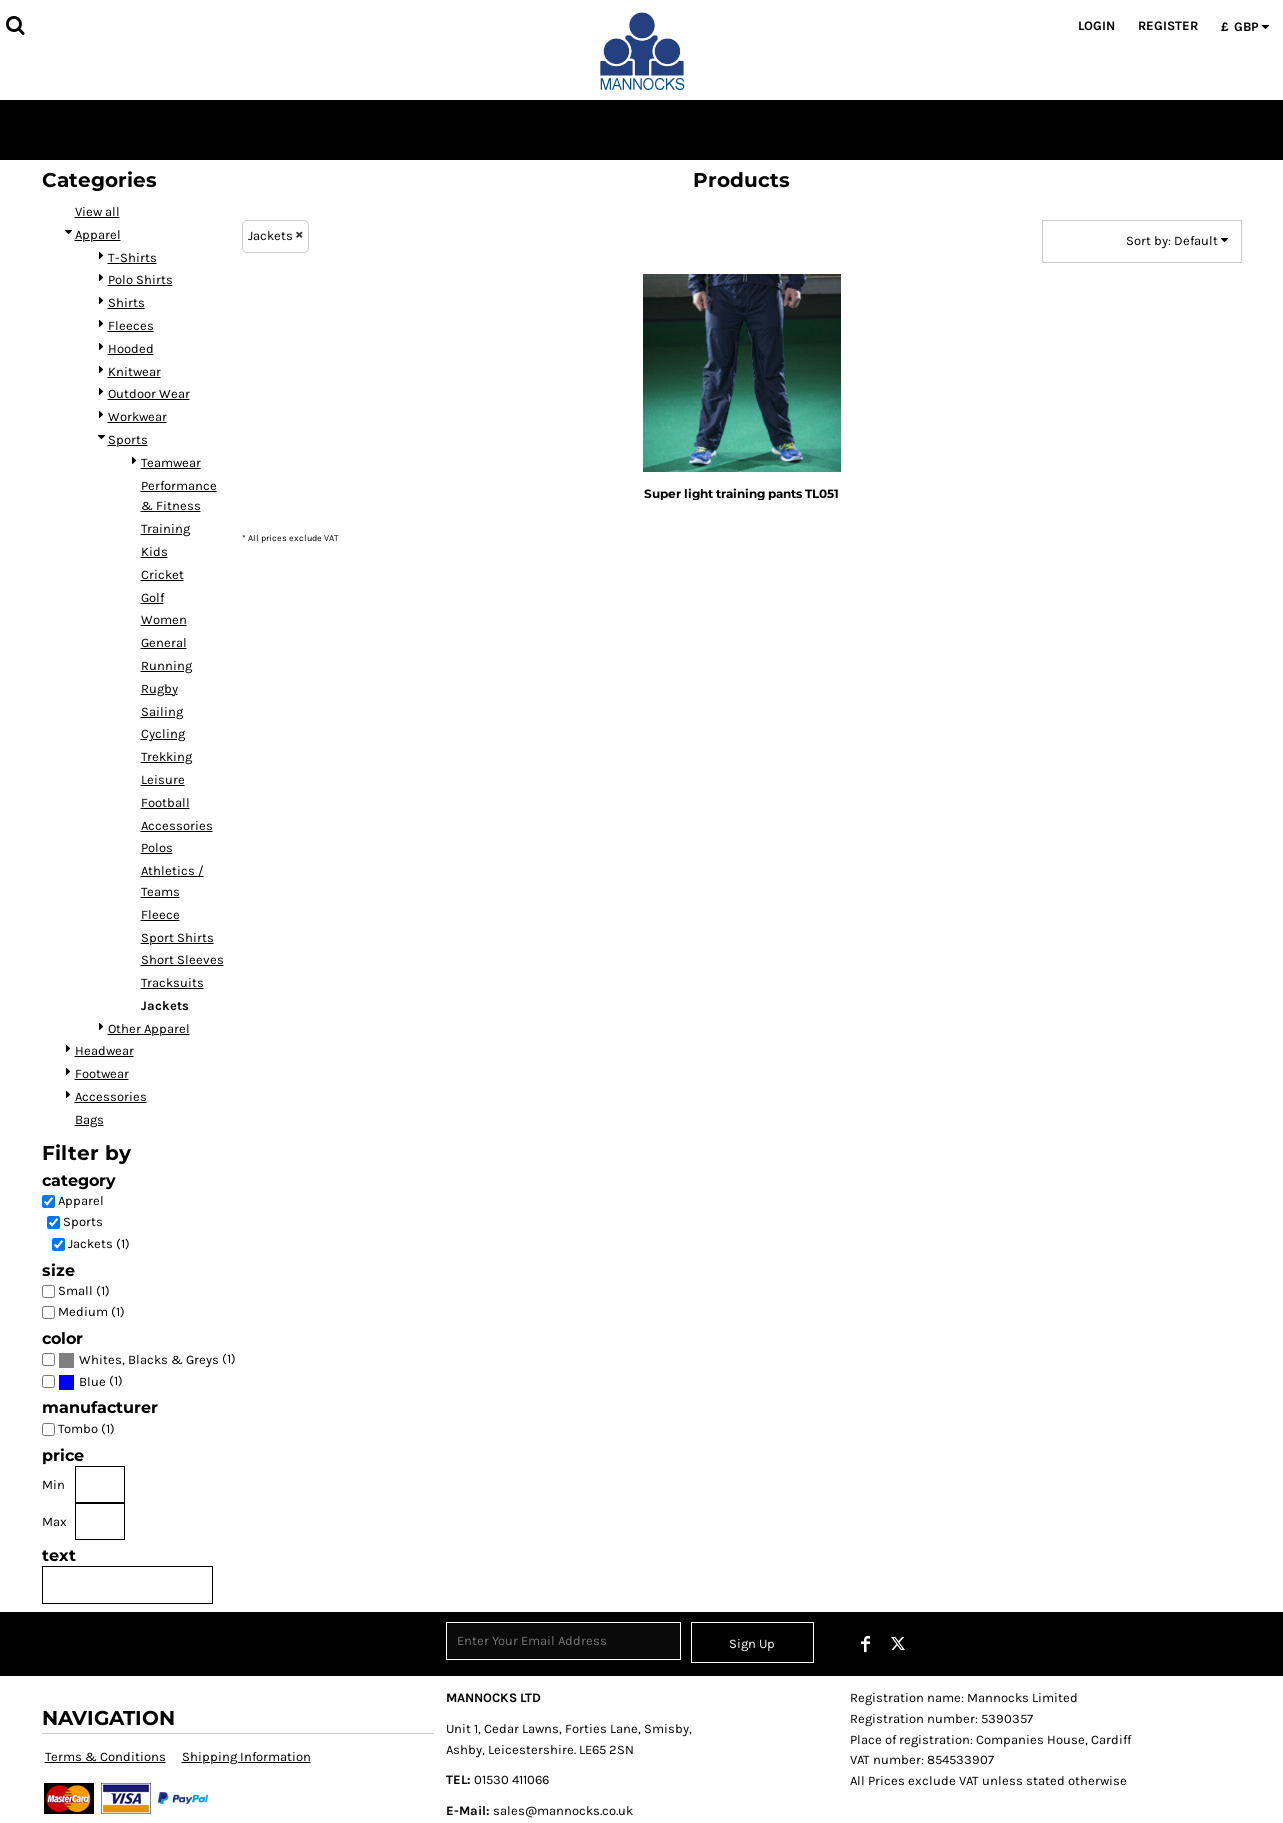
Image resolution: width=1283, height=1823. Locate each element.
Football (165, 802)
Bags (89, 1119)
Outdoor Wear (149, 393)
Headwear (104, 1050)
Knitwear (134, 371)
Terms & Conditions (105, 1756)
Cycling (163, 733)
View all (97, 211)
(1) (147, 1359)
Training (165, 528)
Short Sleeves (182, 959)
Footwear (102, 1073)
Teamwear (171, 462)
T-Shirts (132, 257)
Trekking (166, 756)
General (164, 642)
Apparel (98, 234)
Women (164, 619)
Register (1168, 25)
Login (1096, 25)
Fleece (160, 914)
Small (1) (84, 1290)
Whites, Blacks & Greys (149, 1359)
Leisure (163, 779)
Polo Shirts (140, 279)
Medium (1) (91, 1311)
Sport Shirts (177, 937)
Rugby (159, 688)
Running (166, 665)
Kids (154, 551)
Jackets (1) (99, 1243)
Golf (152, 597)
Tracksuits (172, 982)
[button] (15, 25)
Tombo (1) (86, 1428)
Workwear (137, 416)
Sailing (162, 711)
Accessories (177, 825)
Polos (157, 847)
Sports (128, 439)
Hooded (131, 348)
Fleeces (131, 325)
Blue (92, 1381)
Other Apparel (149, 1028)
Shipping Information (246, 1756)
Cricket (162, 574)
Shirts (126, 302)
